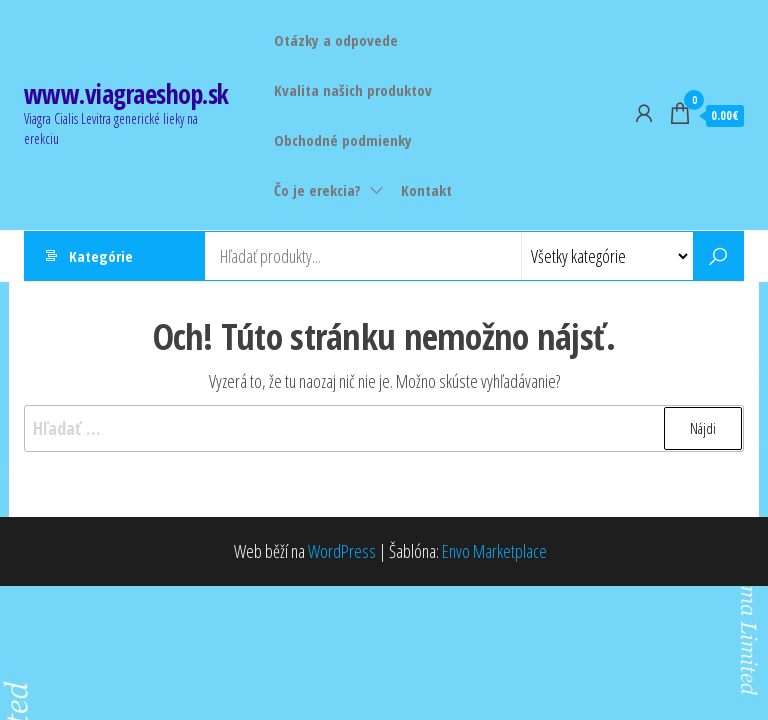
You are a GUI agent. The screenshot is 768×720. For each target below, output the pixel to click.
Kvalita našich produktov (353, 90)
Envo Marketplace (494, 551)
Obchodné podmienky (343, 140)
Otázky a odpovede (336, 40)
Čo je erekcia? (317, 190)
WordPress (342, 551)
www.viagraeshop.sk (126, 94)
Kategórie (101, 256)
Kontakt (426, 190)
